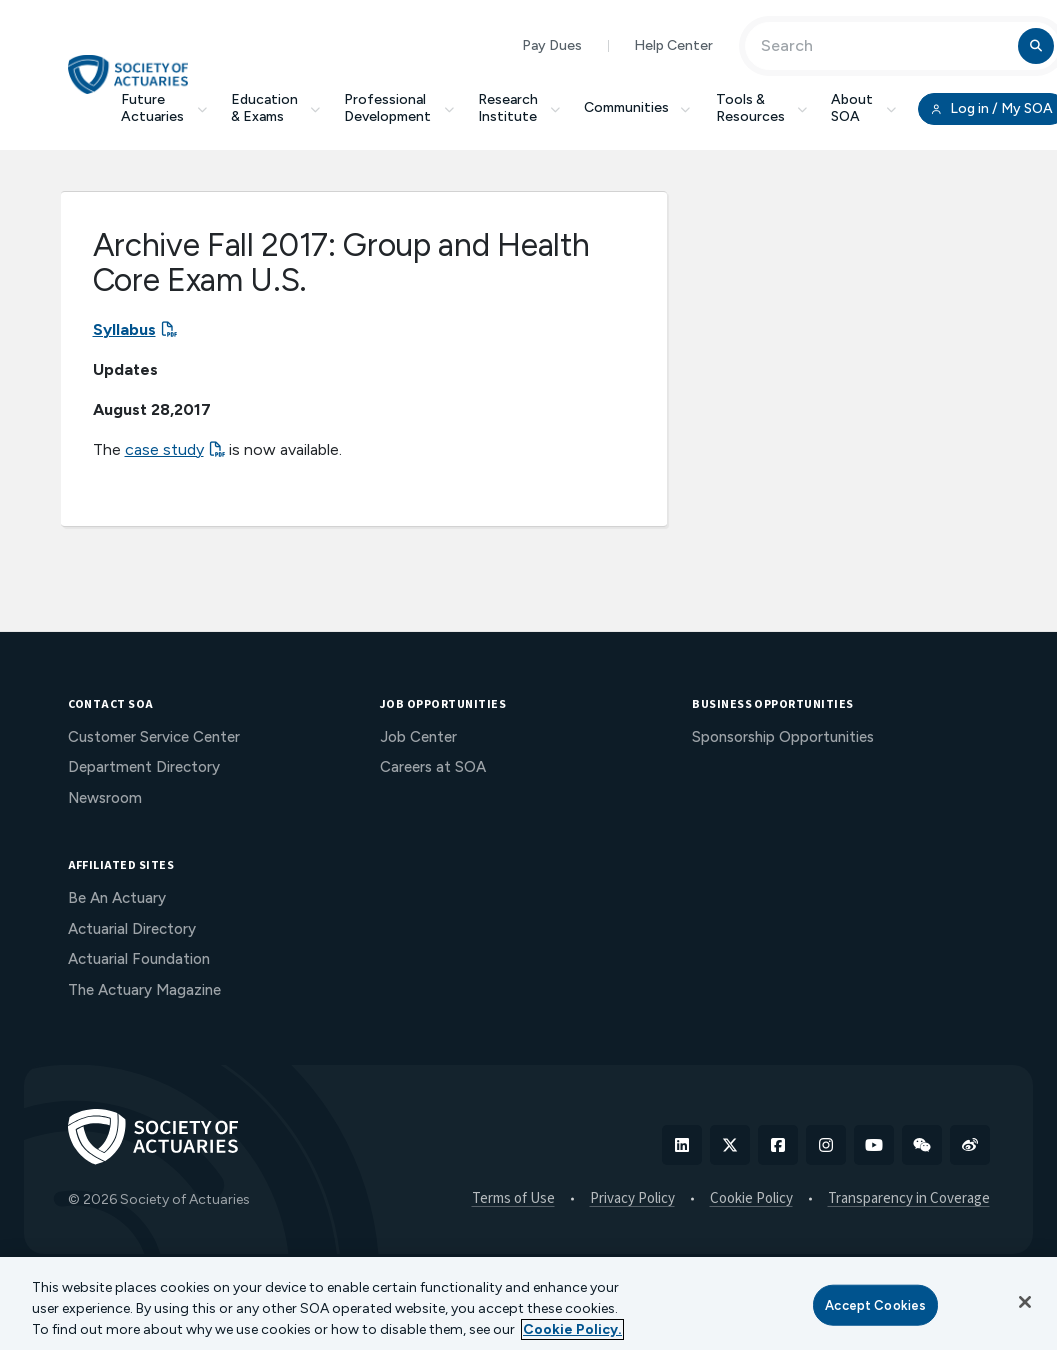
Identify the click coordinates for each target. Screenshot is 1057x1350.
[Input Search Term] (884, 46)
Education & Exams (276, 108)
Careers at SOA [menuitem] (433, 767)
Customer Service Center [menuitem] (154, 737)
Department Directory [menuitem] (144, 767)
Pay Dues (552, 45)
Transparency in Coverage (909, 1199)
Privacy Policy (632, 1199)
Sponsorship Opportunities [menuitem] (783, 737)
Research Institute (519, 108)
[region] (528, 1303)
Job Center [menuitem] (418, 737)
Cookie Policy (751, 1199)
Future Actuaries (164, 108)
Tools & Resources (762, 108)
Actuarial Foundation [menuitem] (139, 959)
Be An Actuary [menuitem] (117, 898)
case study (164, 449)
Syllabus (124, 329)
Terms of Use (513, 1199)
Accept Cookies (875, 1304)
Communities (638, 107)
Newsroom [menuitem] (105, 798)
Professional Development (399, 108)
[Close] (1025, 1302)
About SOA (863, 108)
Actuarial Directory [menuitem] (132, 929)
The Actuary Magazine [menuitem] (144, 990)
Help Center (673, 45)
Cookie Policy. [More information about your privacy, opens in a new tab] (572, 1329)
